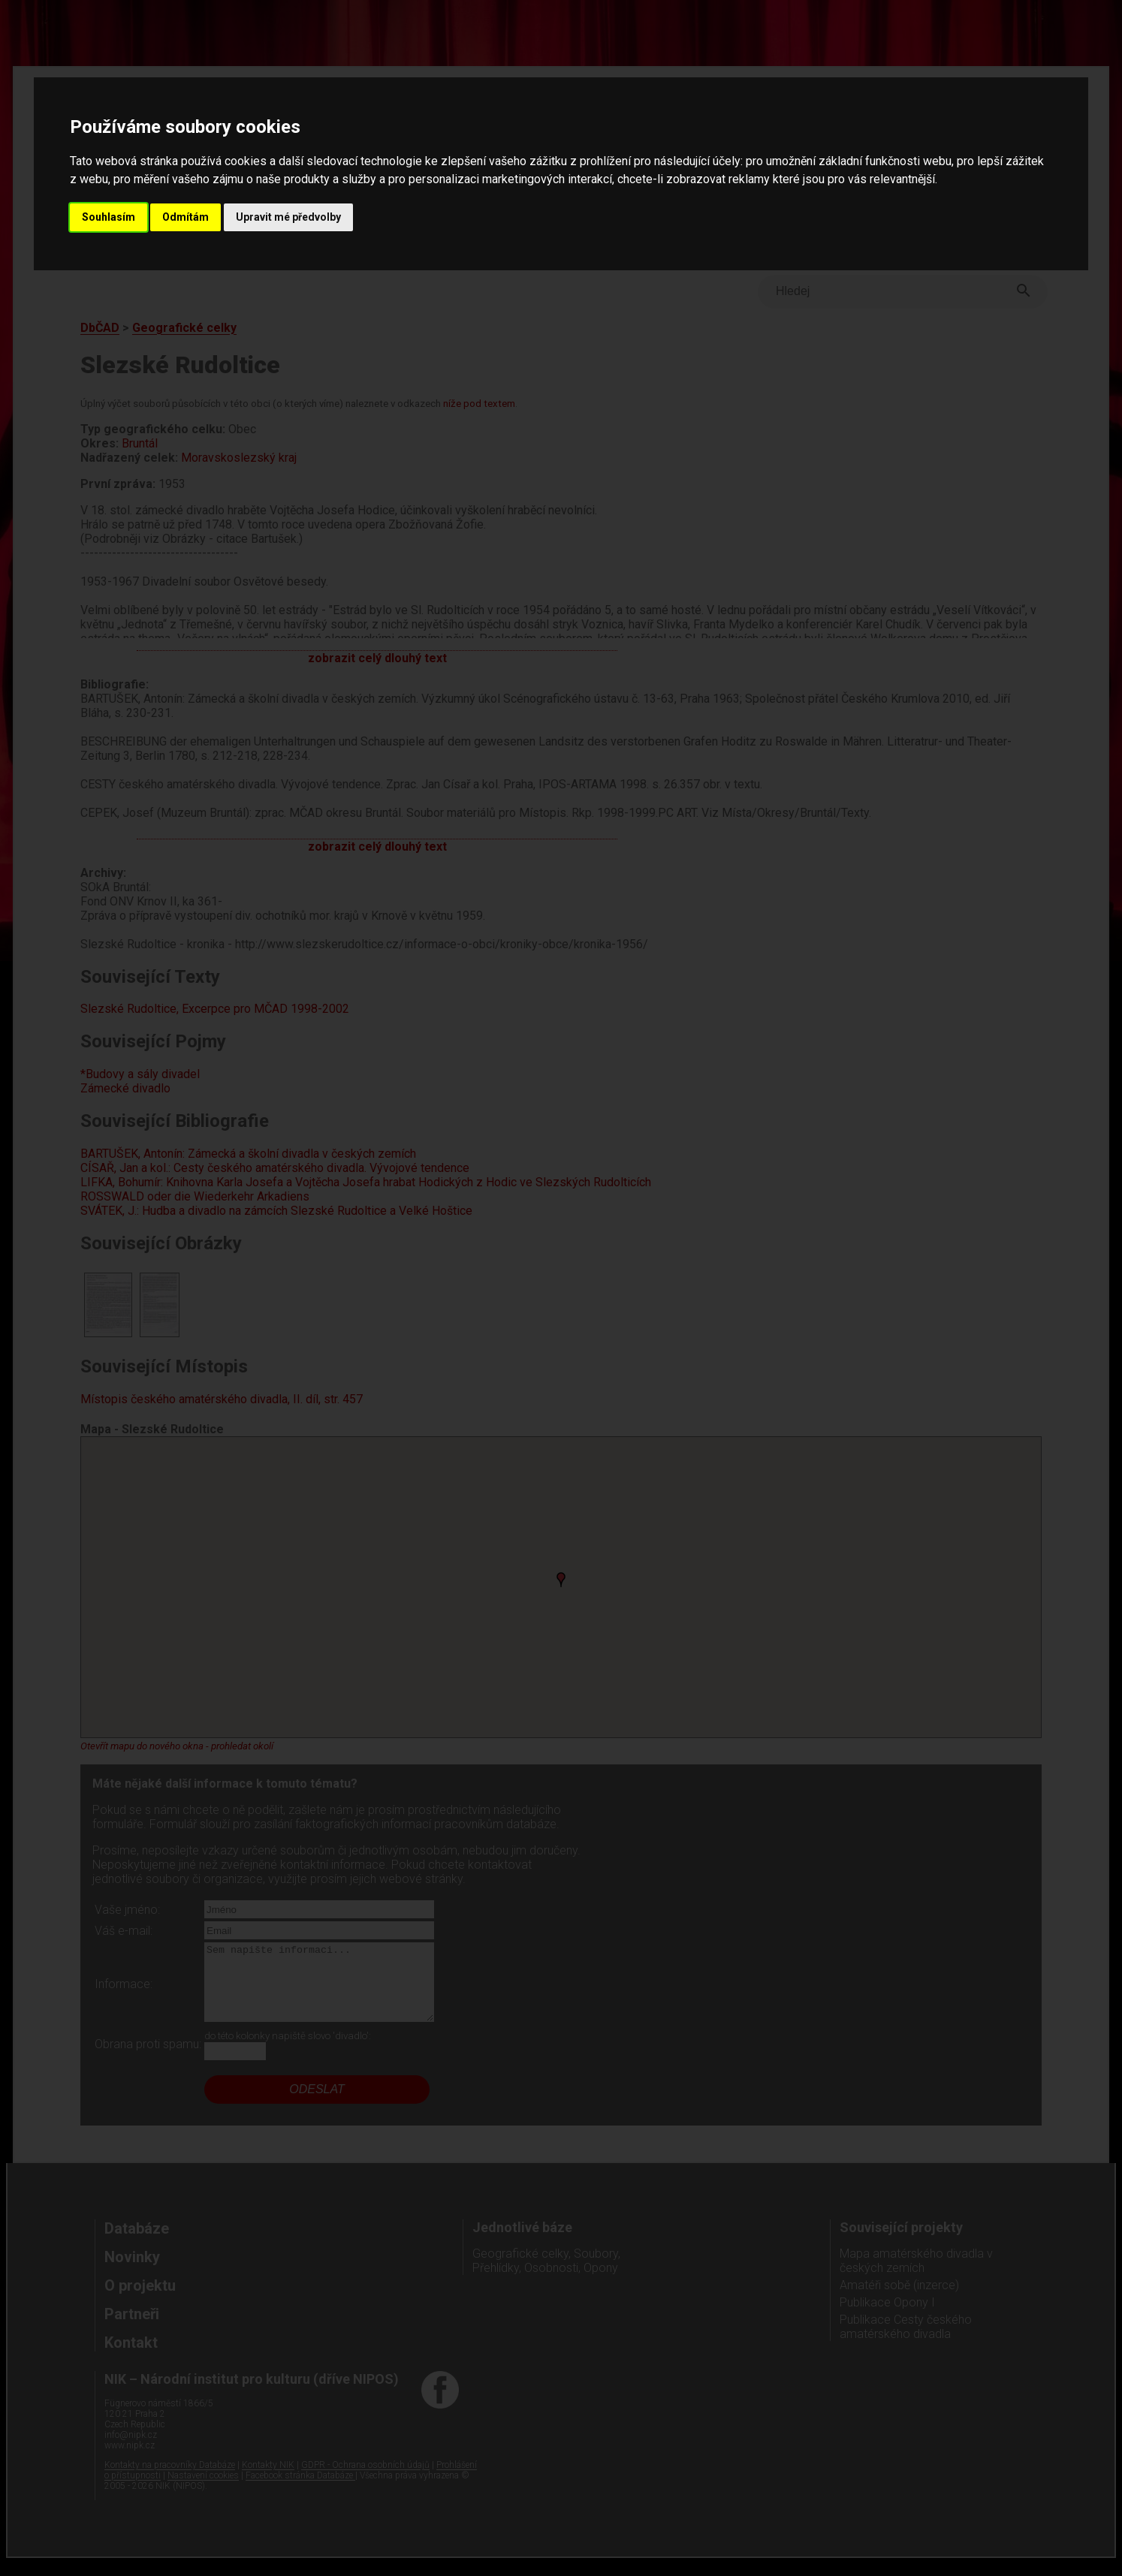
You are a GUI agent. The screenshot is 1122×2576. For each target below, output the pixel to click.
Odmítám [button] (185, 217)
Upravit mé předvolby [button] (288, 217)
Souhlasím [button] (108, 217)
